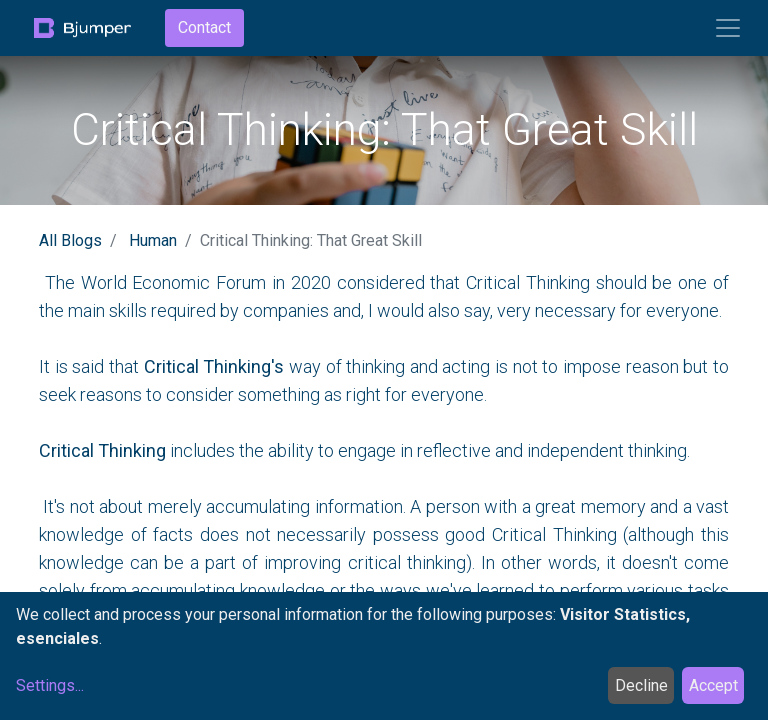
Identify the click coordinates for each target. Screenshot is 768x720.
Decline (641, 685)
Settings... (50, 685)
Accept (713, 685)
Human (153, 240)
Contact (204, 27)
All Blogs (70, 240)
